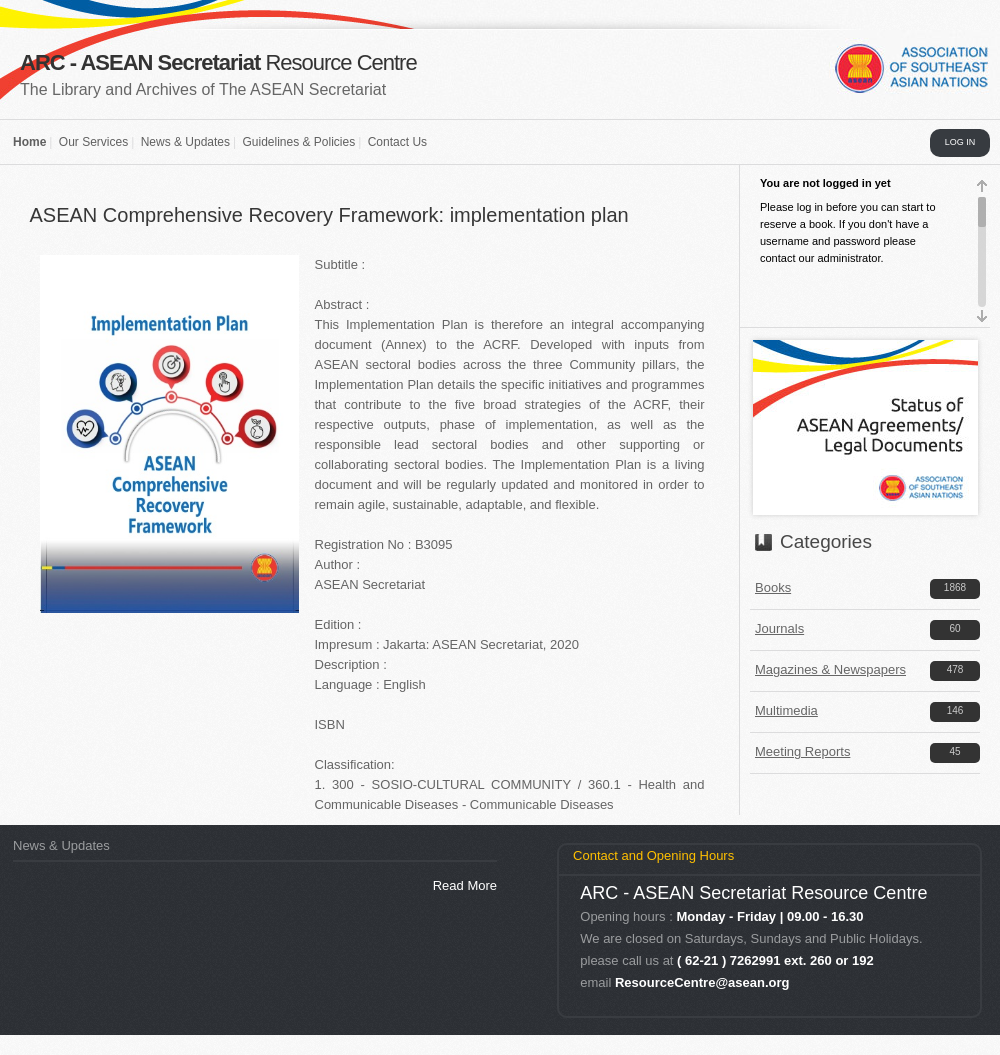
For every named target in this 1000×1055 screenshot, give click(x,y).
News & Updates (185, 142)
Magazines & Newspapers (830, 669)
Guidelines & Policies (298, 142)
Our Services (93, 142)
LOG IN (960, 142)
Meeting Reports (802, 751)
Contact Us (397, 142)
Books (773, 587)
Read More (465, 885)
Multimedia (786, 710)
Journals (779, 628)
